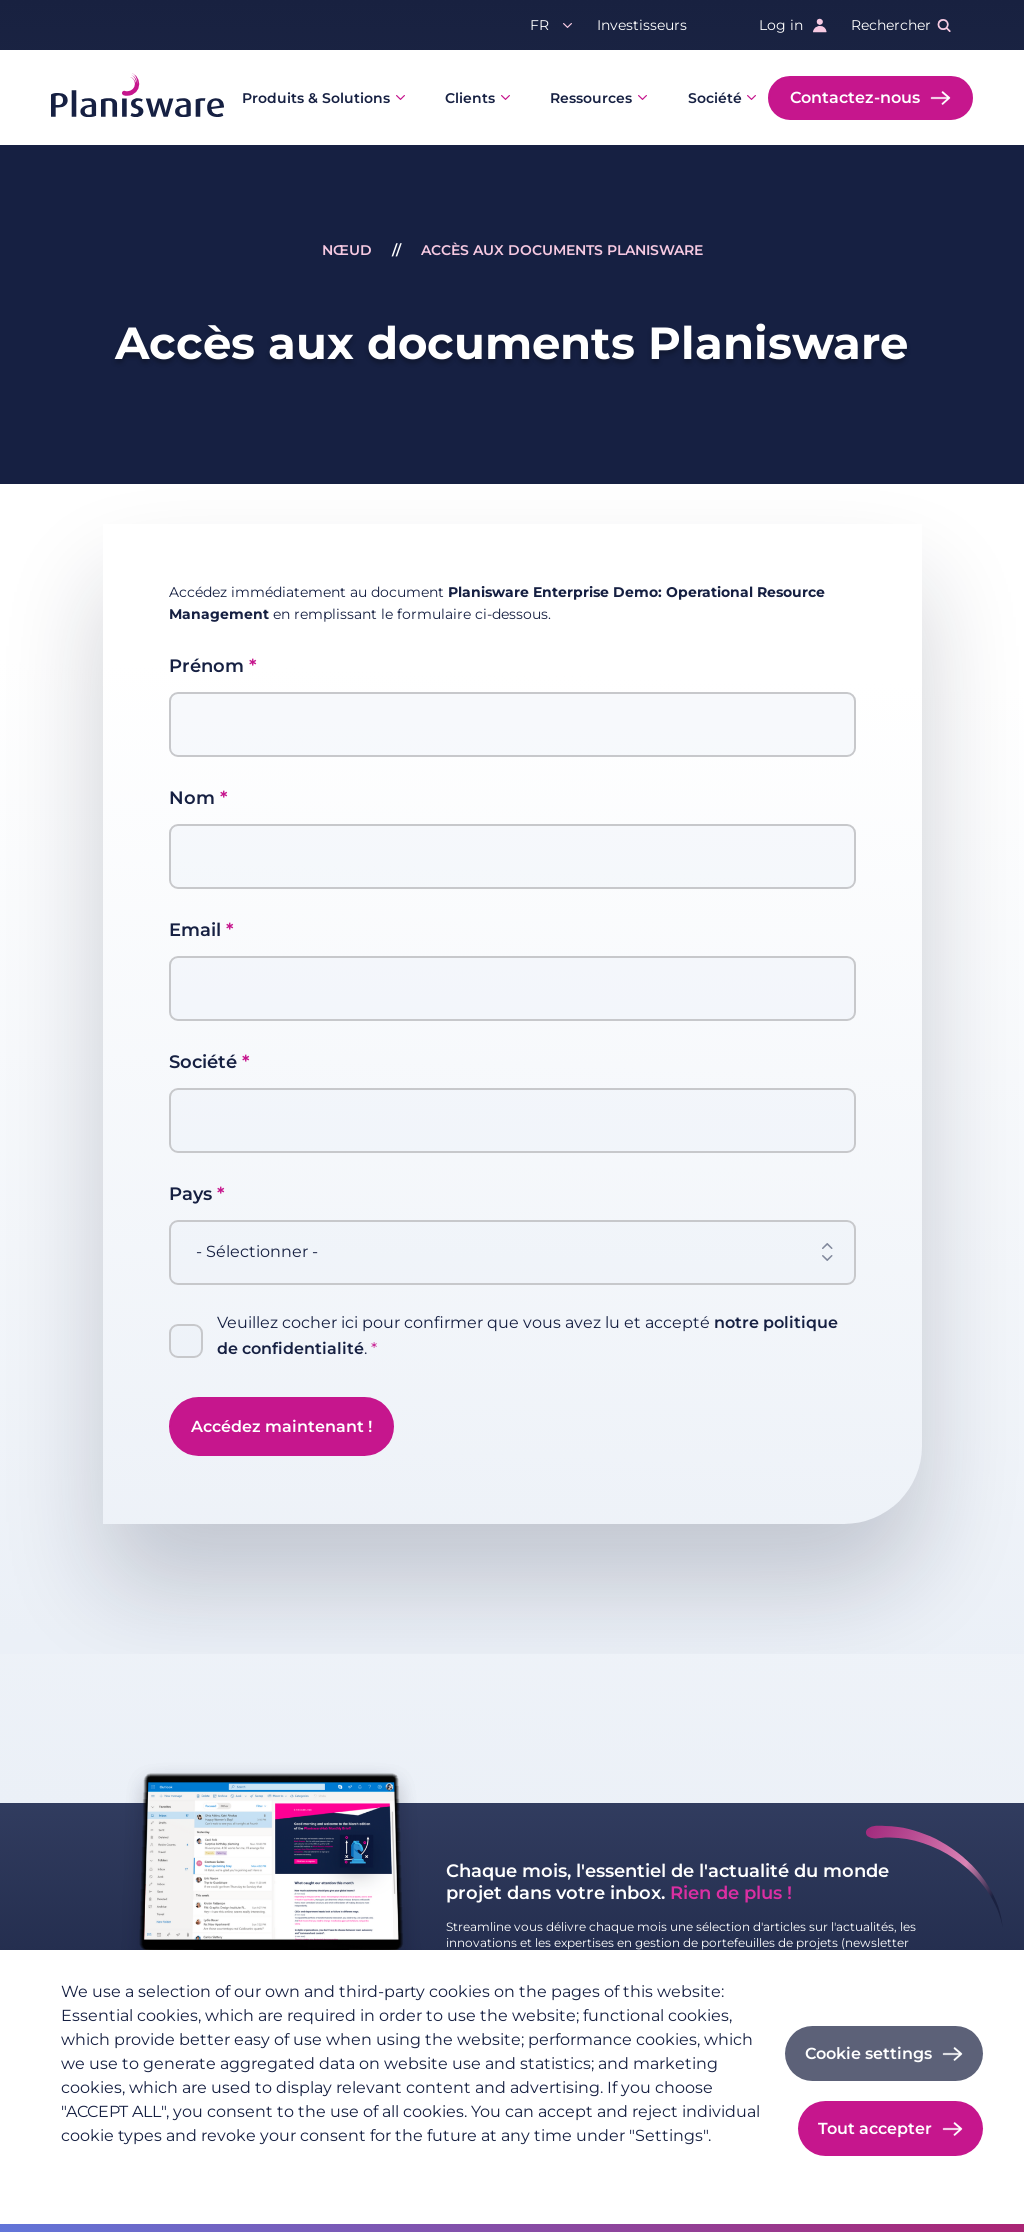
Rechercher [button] (891, 25)
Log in (781, 25)
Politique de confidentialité (155, 2168)
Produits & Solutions (316, 98)
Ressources (591, 98)
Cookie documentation (424, 2168)
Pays (190, 1194)
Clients (470, 98)
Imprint (296, 2168)
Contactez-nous (855, 97)
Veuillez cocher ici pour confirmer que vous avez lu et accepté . (527, 1336)
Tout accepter (875, 2128)
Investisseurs (642, 25)
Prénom (206, 666)
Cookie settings (868, 2053)
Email (195, 930)
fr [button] (539, 25)
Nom (192, 798)
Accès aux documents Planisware (562, 250)
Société (715, 98)
